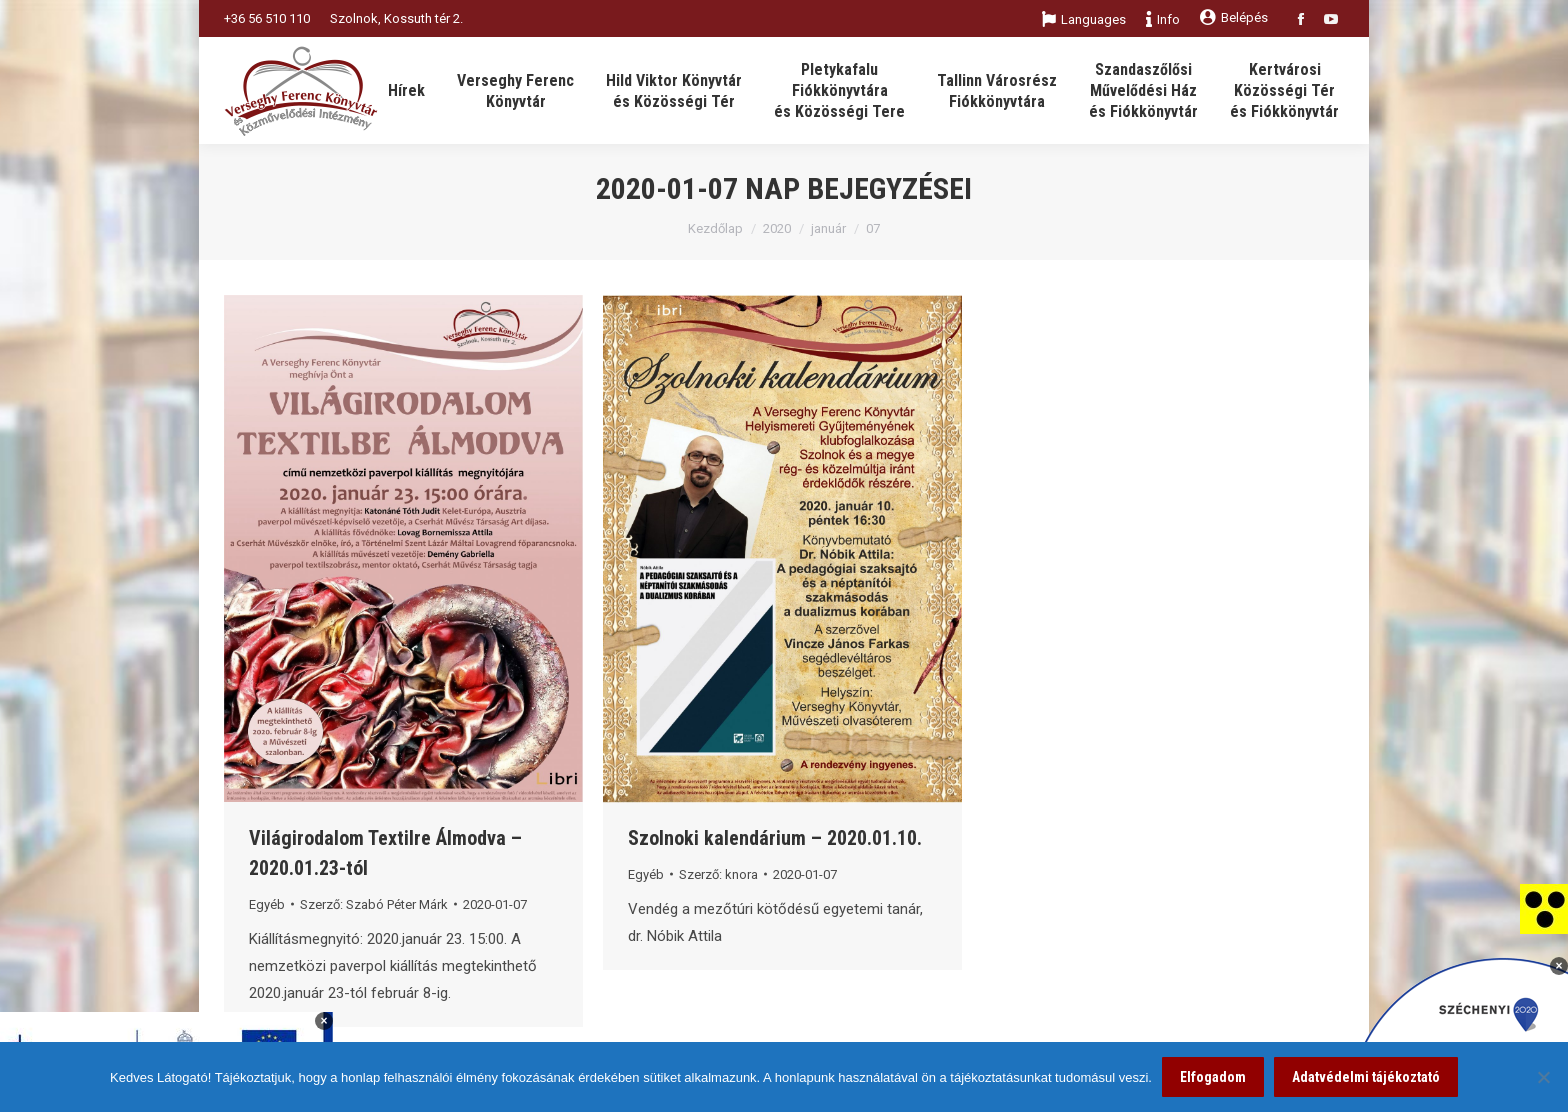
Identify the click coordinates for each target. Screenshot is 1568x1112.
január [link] (828, 228)
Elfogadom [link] (1213, 1077)
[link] (1544, 908)
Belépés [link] (1234, 17)
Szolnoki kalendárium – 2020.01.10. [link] (775, 838)
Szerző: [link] (374, 904)
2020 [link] (777, 228)
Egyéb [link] (267, 904)
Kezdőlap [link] (715, 228)
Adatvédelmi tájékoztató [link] (1366, 1077)
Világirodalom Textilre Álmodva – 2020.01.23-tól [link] (385, 853)
